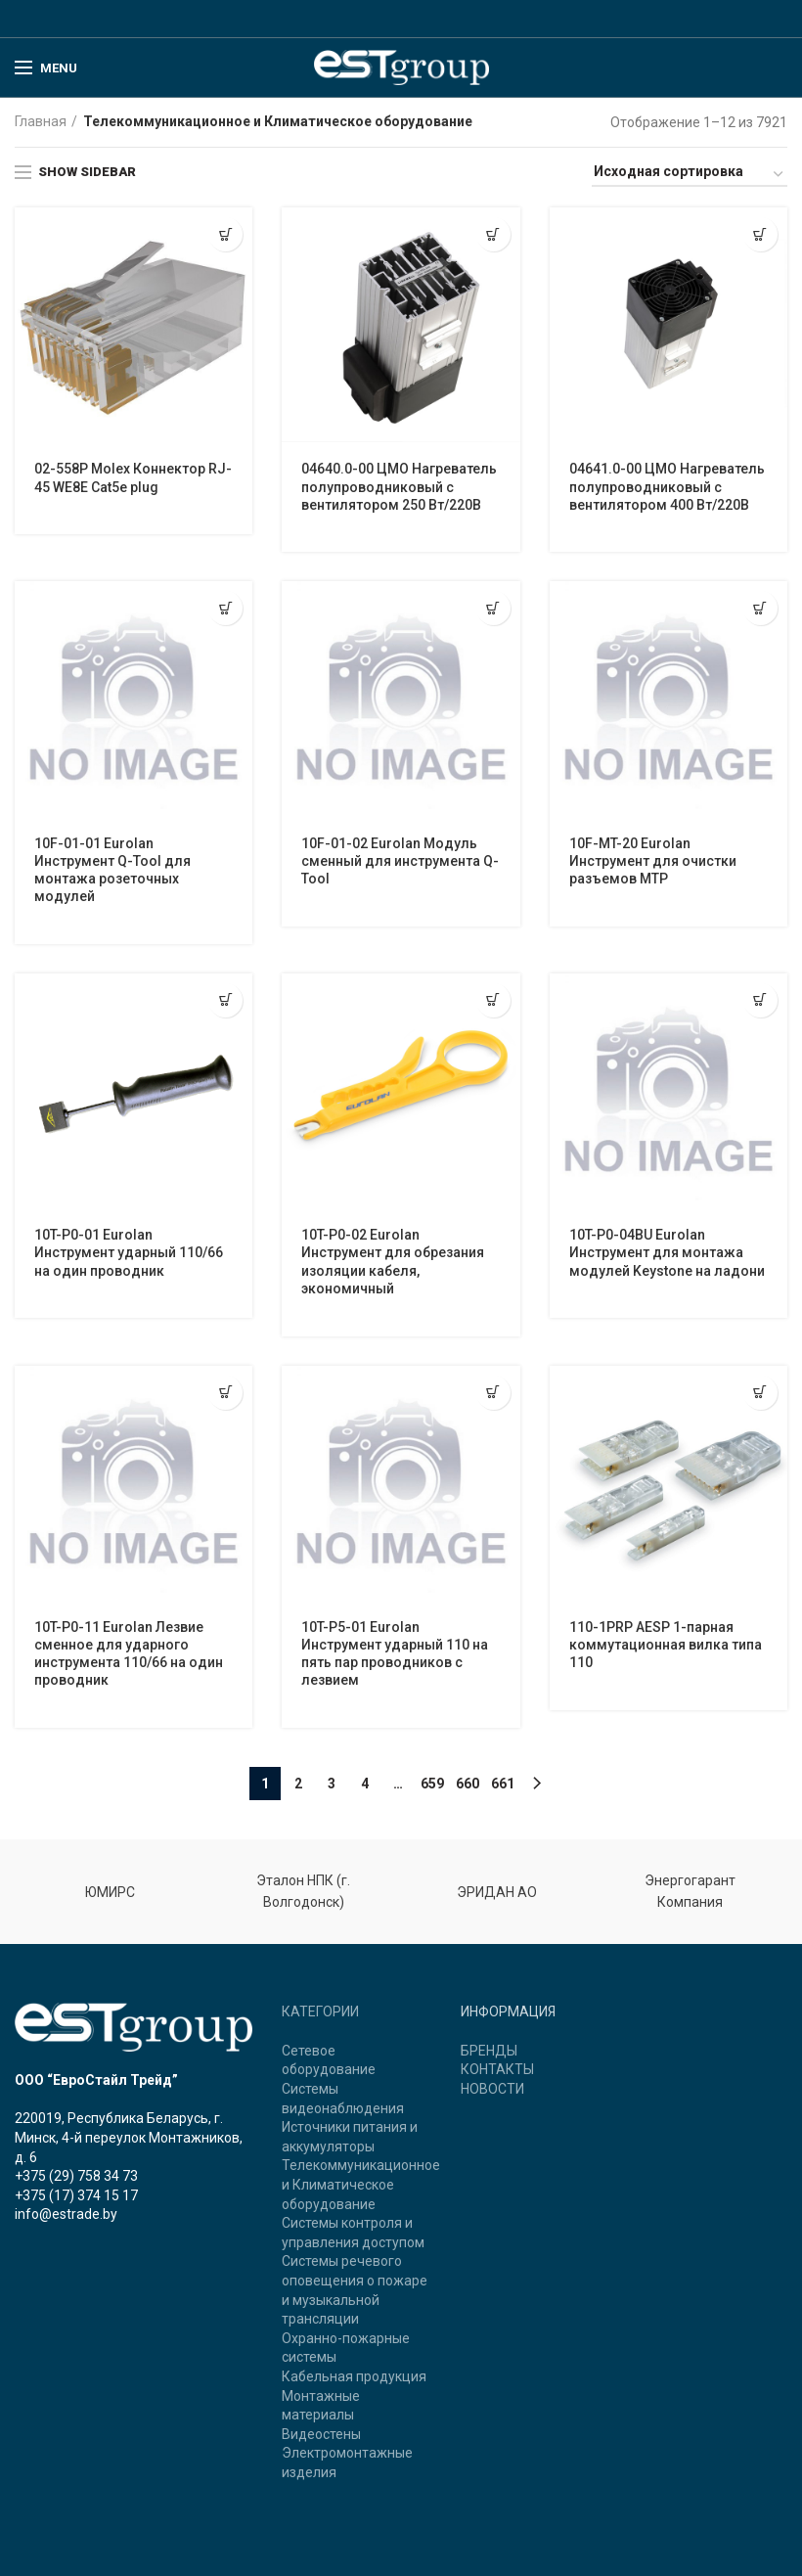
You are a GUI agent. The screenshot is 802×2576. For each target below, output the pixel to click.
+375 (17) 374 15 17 (76, 2195)
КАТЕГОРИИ (320, 2011)
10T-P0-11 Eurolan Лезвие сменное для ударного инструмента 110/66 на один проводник (128, 1654)
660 (467, 1783)
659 (432, 1783)
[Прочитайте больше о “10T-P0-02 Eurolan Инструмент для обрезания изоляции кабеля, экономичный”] (493, 1000)
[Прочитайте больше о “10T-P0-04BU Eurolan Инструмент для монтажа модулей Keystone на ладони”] (760, 1000)
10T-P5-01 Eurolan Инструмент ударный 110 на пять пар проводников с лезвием (394, 1654)
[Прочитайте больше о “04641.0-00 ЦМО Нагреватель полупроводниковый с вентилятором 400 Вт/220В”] (760, 234)
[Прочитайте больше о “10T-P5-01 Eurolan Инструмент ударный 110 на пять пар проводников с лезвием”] (493, 1393)
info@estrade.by (66, 2214)
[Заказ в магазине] (689, 174)
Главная (41, 121)
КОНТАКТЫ (497, 2069)
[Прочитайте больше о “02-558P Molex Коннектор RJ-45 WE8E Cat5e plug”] (225, 234)
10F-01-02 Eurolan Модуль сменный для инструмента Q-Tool (400, 861)
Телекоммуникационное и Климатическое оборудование (361, 2184)
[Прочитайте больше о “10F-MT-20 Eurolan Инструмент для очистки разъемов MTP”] (760, 608)
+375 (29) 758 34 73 (76, 2176)
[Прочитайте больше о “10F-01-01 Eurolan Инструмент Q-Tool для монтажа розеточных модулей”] (225, 608)
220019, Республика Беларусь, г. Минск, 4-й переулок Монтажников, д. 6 (129, 2137)
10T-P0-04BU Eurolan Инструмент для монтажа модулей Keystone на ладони (667, 1252)
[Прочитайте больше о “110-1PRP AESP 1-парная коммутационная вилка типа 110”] (760, 1393)
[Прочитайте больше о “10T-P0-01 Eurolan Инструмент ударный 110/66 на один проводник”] (225, 1000)
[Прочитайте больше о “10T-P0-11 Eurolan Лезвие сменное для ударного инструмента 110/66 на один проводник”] (225, 1393)
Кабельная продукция (354, 2376)
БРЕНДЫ (489, 2050)
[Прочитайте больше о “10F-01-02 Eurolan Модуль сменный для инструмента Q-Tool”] (493, 608)
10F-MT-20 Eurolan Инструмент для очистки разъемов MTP (652, 861)
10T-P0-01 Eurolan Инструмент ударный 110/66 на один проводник (128, 1252)
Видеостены (321, 2434)
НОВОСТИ (492, 2089)
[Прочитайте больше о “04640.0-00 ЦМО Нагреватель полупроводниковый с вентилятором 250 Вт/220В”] (493, 234)
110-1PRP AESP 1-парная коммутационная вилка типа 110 (665, 1644)
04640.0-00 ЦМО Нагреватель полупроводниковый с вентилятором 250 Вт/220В (399, 486)
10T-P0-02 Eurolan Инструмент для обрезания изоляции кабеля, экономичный (392, 1261)
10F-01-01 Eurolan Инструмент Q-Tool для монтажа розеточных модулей (112, 870)
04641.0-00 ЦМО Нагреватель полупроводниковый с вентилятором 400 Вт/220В (667, 486)
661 (502, 1783)
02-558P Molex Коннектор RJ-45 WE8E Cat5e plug (133, 477)
